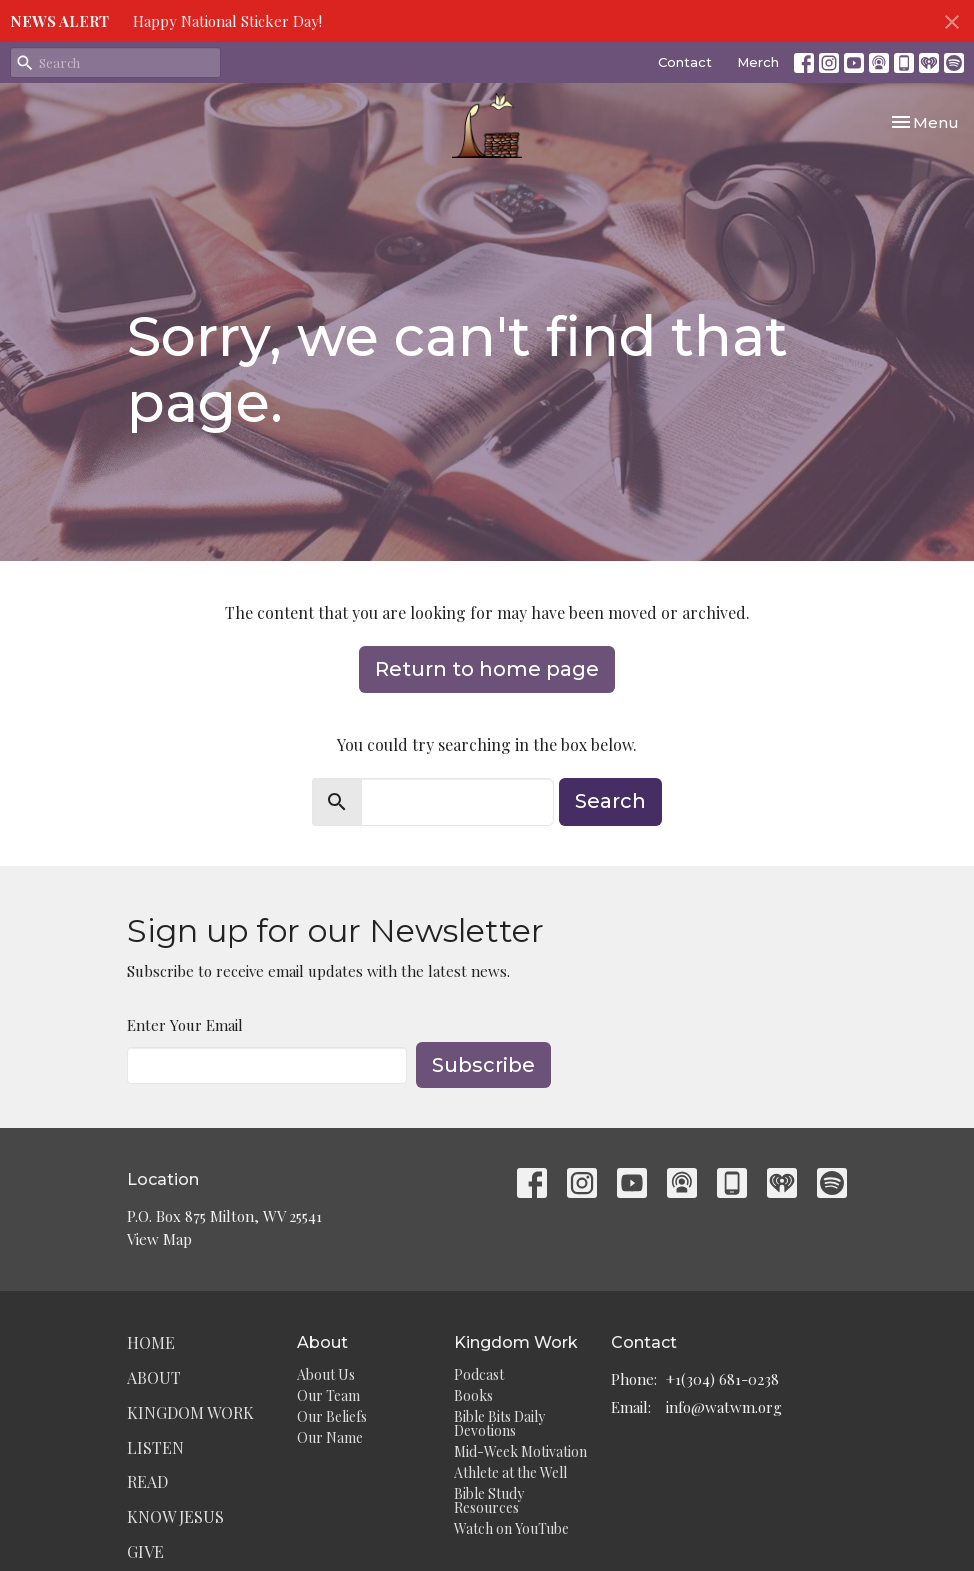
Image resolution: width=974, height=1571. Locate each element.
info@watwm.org (724, 1407)
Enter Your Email (185, 1025)
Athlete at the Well (510, 1472)
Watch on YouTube (511, 1528)
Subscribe (483, 1065)
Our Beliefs (332, 1416)
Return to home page (487, 669)
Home (151, 1342)
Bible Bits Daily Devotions (499, 1423)
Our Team (328, 1395)
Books (473, 1395)
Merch (758, 62)
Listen (155, 1447)
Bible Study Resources (489, 1500)
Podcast (479, 1374)
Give (145, 1551)
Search (610, 801)
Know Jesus (175, 1516)
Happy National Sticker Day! (227, 21)
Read (147, 1481)
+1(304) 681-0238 (722, 1379)
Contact (685, 62)
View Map (159, 1239)
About (154, 1377)
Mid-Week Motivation (520, 1451)
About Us (326, 1374)
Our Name (330, 1437)
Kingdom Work (190, 1412)
